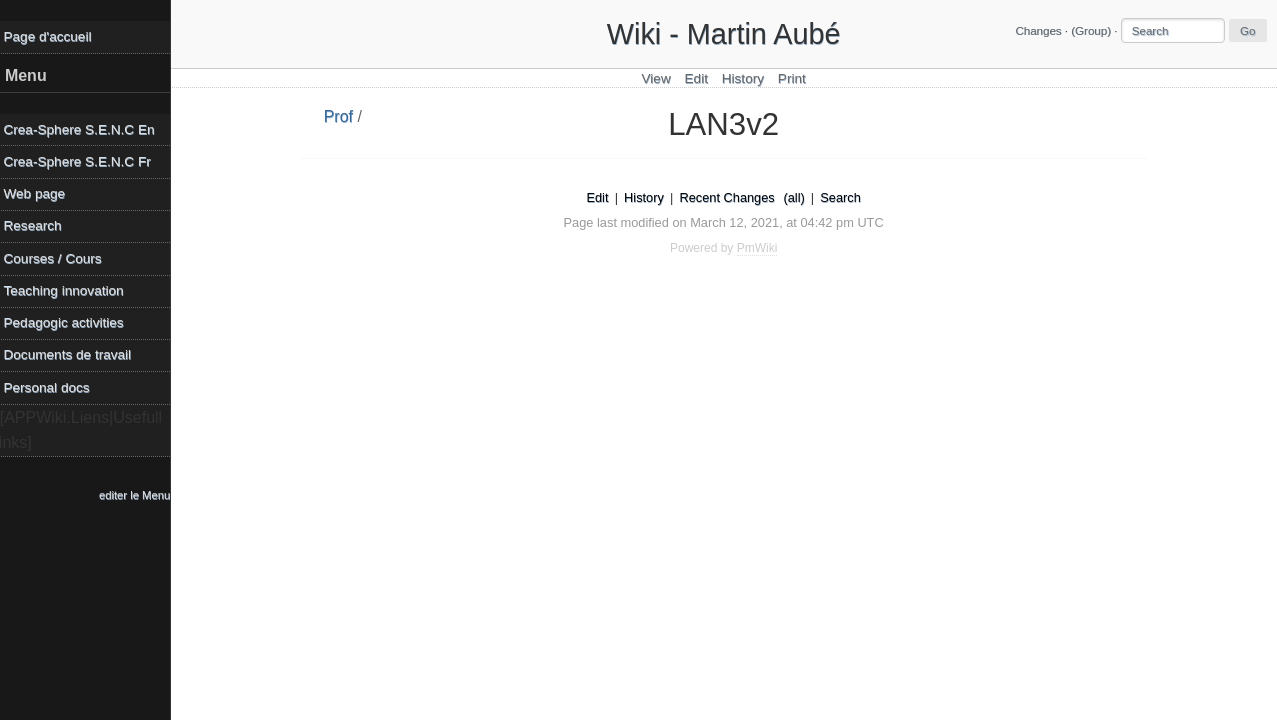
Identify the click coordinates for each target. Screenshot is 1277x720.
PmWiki (759, 248)
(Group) (1091, 31)
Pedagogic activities (68, 322)
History (745, 78)
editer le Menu (139, 495)
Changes (1038, 31)
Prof (340, 116)
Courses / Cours (57, 258)
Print (794, 78)
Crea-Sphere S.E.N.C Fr (81, 161)
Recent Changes (729, 197)
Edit (698, 78)
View (658, 78)
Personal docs (51, 387)
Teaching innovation (68, 290)
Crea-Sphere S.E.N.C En (83, 129)
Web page (39, 193)
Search (843, 197)
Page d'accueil (52, 36)
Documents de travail (72, 354)
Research (37, 225)
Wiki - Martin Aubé (726, 34)
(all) (796, 197)
